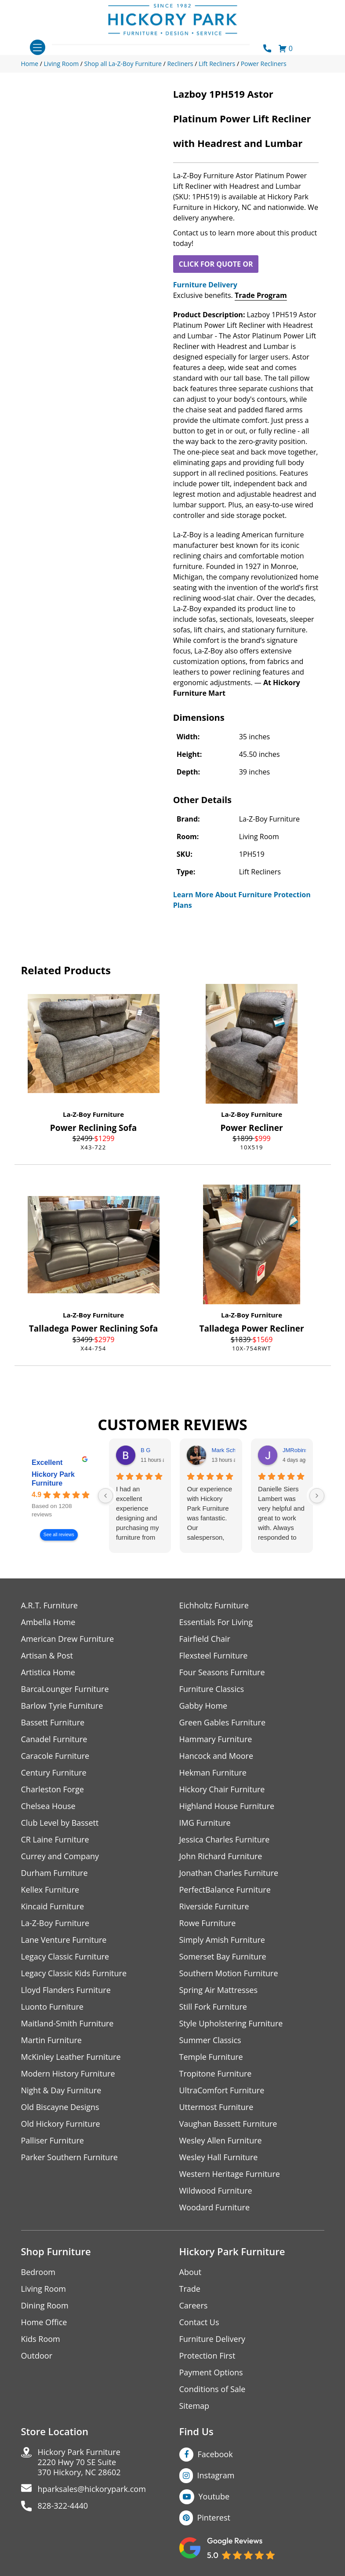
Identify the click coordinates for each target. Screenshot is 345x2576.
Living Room (43, 2289)
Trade (189, 2289)
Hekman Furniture (213, 1773)
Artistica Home (48, 1672)
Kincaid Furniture (52, 1906)
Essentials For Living (216, 1622)
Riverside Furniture (214, 1906)
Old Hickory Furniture (60, 2124)
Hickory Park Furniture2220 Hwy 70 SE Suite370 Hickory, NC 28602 (79, 2462)
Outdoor (36, 2356)
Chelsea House (48, 1806)
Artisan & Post (47, 1656)
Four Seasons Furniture (222, 1672)
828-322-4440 (63, 2506)
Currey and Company (60, 1856)
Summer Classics (210, 2040)
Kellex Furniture (50, 1890)
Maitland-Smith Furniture (67, 2023)
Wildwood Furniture (215, 2191)
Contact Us (199, 2322)
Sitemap (194, 2406)
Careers (193, 2306)
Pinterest (213, 2517)
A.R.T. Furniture (49, 1605)
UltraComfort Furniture (222, 2090)
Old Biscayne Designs (60, 2107)
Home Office (44, 2322)
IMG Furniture (205, 1823)
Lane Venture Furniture (64, 1940)
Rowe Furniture (207, 1923)
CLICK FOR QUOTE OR (215, 264)
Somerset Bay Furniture (222, 1957)
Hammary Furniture (215, 1739)
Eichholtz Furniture (214, 1605)
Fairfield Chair (204, 1639)
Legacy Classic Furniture (65, 1957)
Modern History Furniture (68, 2074)
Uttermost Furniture (216, 2107)
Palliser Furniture (52, 2141)
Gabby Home (203, 1706)
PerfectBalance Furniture (225, 1890)
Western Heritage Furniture (229, 2174)
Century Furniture (54, 1773)
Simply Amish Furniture (222, 1940)
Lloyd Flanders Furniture (66, 1990)
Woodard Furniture (214, 2207)
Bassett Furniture (53, 1722)
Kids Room (40, 2339)
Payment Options (211, 2372)
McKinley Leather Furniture (71, 2057)
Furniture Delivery (205, 285)
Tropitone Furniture (215, 2074)
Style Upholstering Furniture (231, 2023)
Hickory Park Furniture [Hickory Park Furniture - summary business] (53, 1479)
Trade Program (261, 295)
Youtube (214, 2496)
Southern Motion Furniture (228, 1973)
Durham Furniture (54, 1873)
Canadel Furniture (54, 1739)
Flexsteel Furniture (213, 1656)
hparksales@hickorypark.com (92, 2489)
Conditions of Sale (212, 2389)
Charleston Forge (52, 1789)
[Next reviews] (316, 1495)
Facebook (215, 2454)
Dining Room (45, 2306)
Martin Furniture (51, 2040)
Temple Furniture (211, 2057)
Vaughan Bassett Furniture (228, 2124)
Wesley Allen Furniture (220, 2141)
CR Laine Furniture (55, 1840)
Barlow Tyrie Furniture (62, 1706)
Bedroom (38, 2272)
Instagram (216, 2475)
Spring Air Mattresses (218, 1990)
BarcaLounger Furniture (65, 1689)
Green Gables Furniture (222, 1722)
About (190, 2272)
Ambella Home (48, 1622)
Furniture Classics (211, 1689)
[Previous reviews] (105, 1495)
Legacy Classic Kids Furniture (74, 1973)
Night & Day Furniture (61, 2090)
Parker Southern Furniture (69, 2157)
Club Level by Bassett (60, 1823)
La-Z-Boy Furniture (93, 1114)
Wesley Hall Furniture (218, 2157)
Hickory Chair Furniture (222, 1789)
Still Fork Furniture (213, 2007)
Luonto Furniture (52, 2007)
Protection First (207, 2356)
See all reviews (58, 1534)
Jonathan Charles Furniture (229, 1873)
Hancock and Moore (216, 1756)
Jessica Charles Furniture (224, 1840)
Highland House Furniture (227, 1806)
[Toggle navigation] (37, 47)
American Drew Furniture (67, 1639)
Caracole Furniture (55, 1756)
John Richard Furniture (220, 1856)
